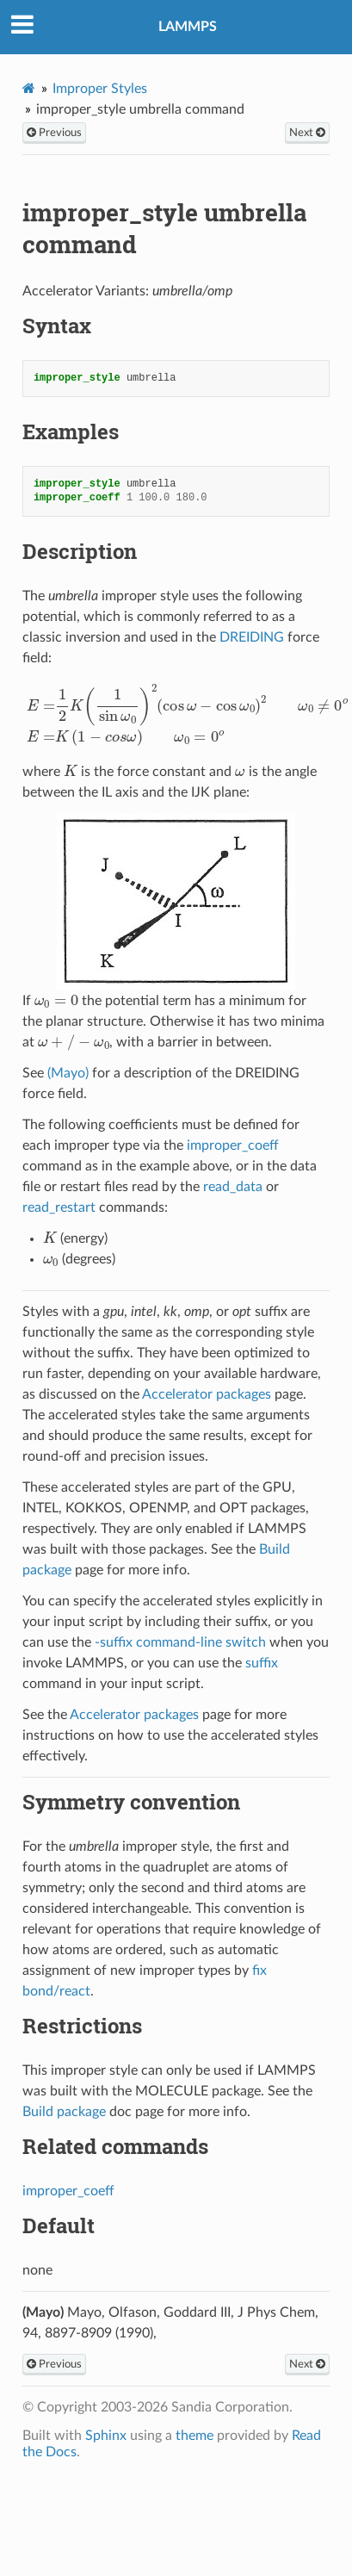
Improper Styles (99, 89)
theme (194, 2436)
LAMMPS (187, 27)
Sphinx (106, 2436)
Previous (54, 132)
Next (307, 132)
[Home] (28, 88)
